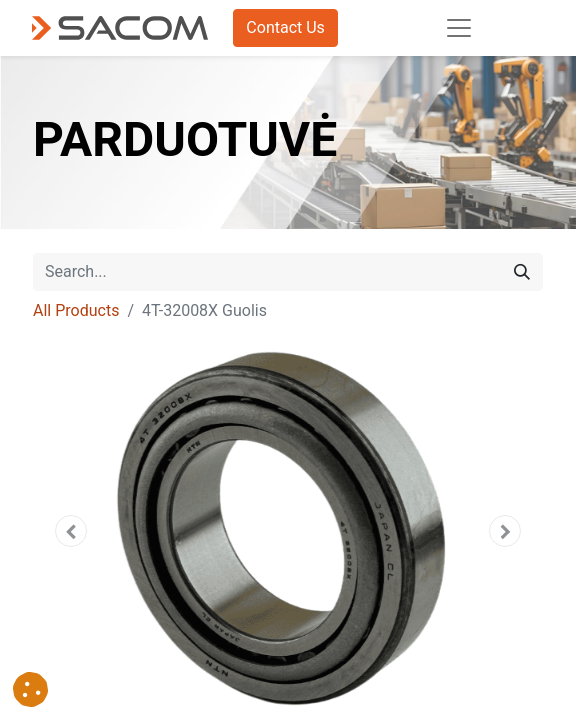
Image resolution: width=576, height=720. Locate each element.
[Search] (522, 272)
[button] (71, 531)
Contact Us (285, 27)
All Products (76, 310)
